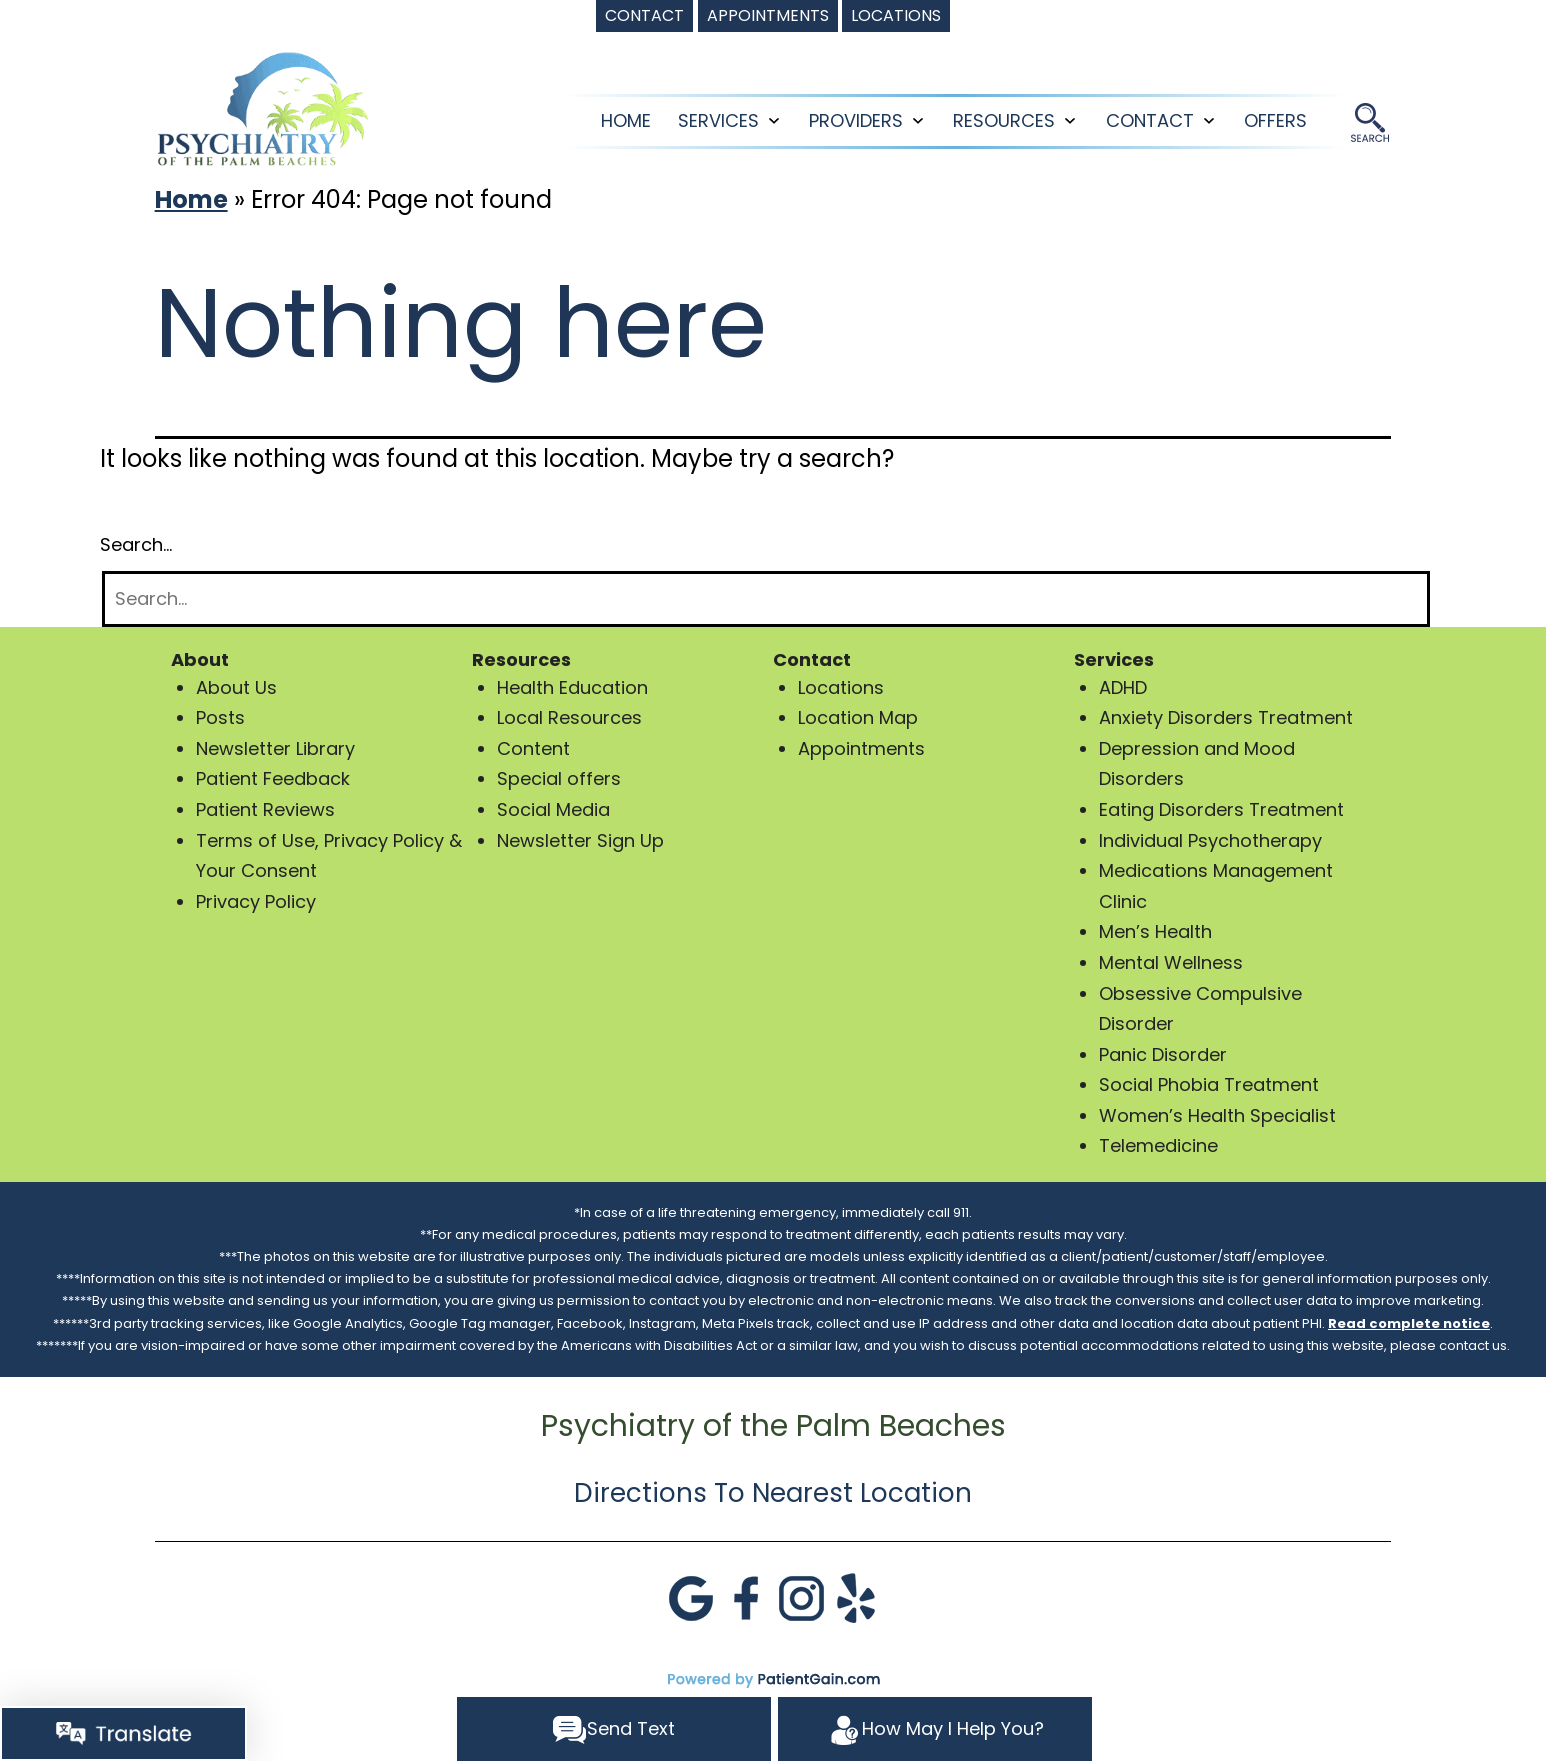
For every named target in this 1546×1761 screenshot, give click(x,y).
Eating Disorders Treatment (1221, 809)
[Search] (766, 599)
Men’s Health (1155, 931)
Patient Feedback (273, 778)
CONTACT (1150, 120)
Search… (136, 544)
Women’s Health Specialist (1217, 1115)
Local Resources (569, 717)
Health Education (572, 687)
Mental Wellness (1171, 962)
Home (626, 120)
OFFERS (1275, 120)
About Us (236, 687)
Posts (220, 717)
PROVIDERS (856, 120)
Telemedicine (1158, 1145)
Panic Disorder (1163, 1054)
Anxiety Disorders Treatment (1226, 717)
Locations (841, 687)
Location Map (858, 717)
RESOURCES (1004, 120)
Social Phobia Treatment (1209, 1084)
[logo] (263, 107)
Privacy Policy (256, 901)
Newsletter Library (275, 748)
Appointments (861, 748)
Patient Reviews (265, 809)
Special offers (559, 778)
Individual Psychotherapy (1210, 840)
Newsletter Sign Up (580, 840)
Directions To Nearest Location (773, 1493)
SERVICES (718, 120)
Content (533, 748)
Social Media (553, 809)
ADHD (1123, 687)
